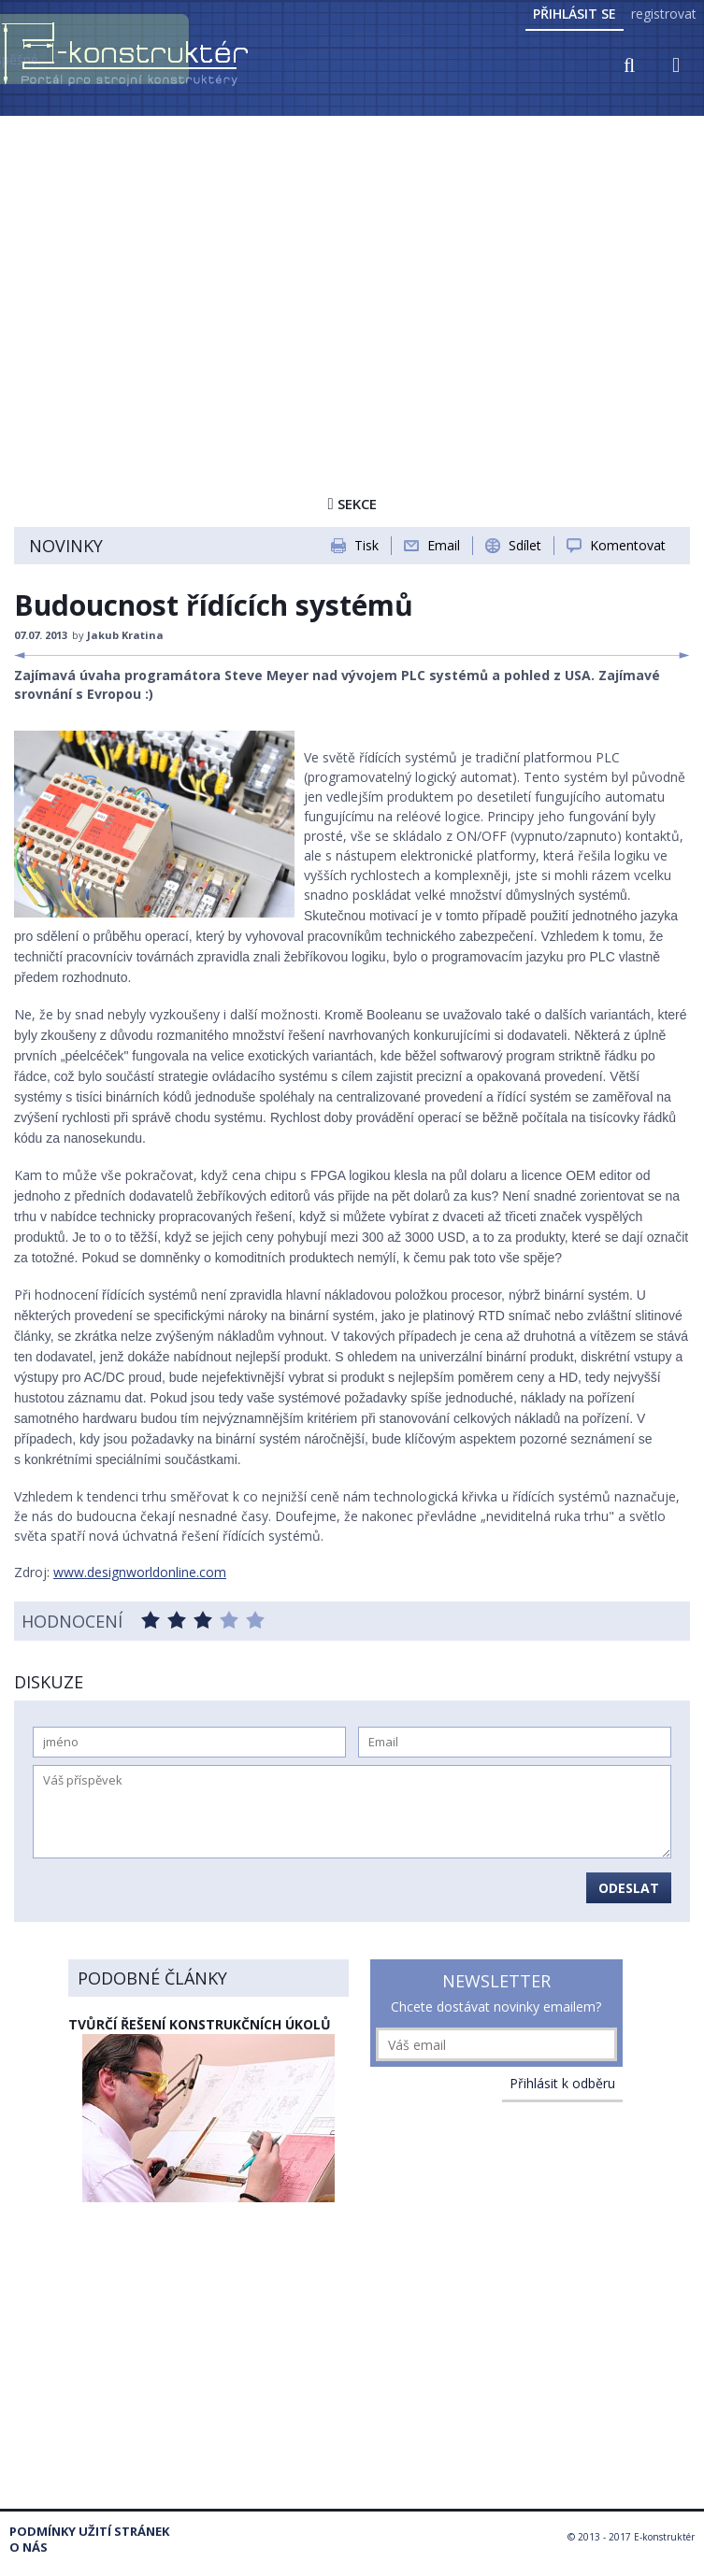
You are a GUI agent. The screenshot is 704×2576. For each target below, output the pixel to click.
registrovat (664, 13)
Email (443, 545)
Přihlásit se (574, 13)
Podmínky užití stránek (89, 2532)
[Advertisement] (352, 259)
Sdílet (525, 545)
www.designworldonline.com (139, 1572)
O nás (28, 2547)
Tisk (366, 545)
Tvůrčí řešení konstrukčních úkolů (199, 2024)
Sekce (351, 503)
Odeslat (628, 1888)
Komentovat (628, 545)
